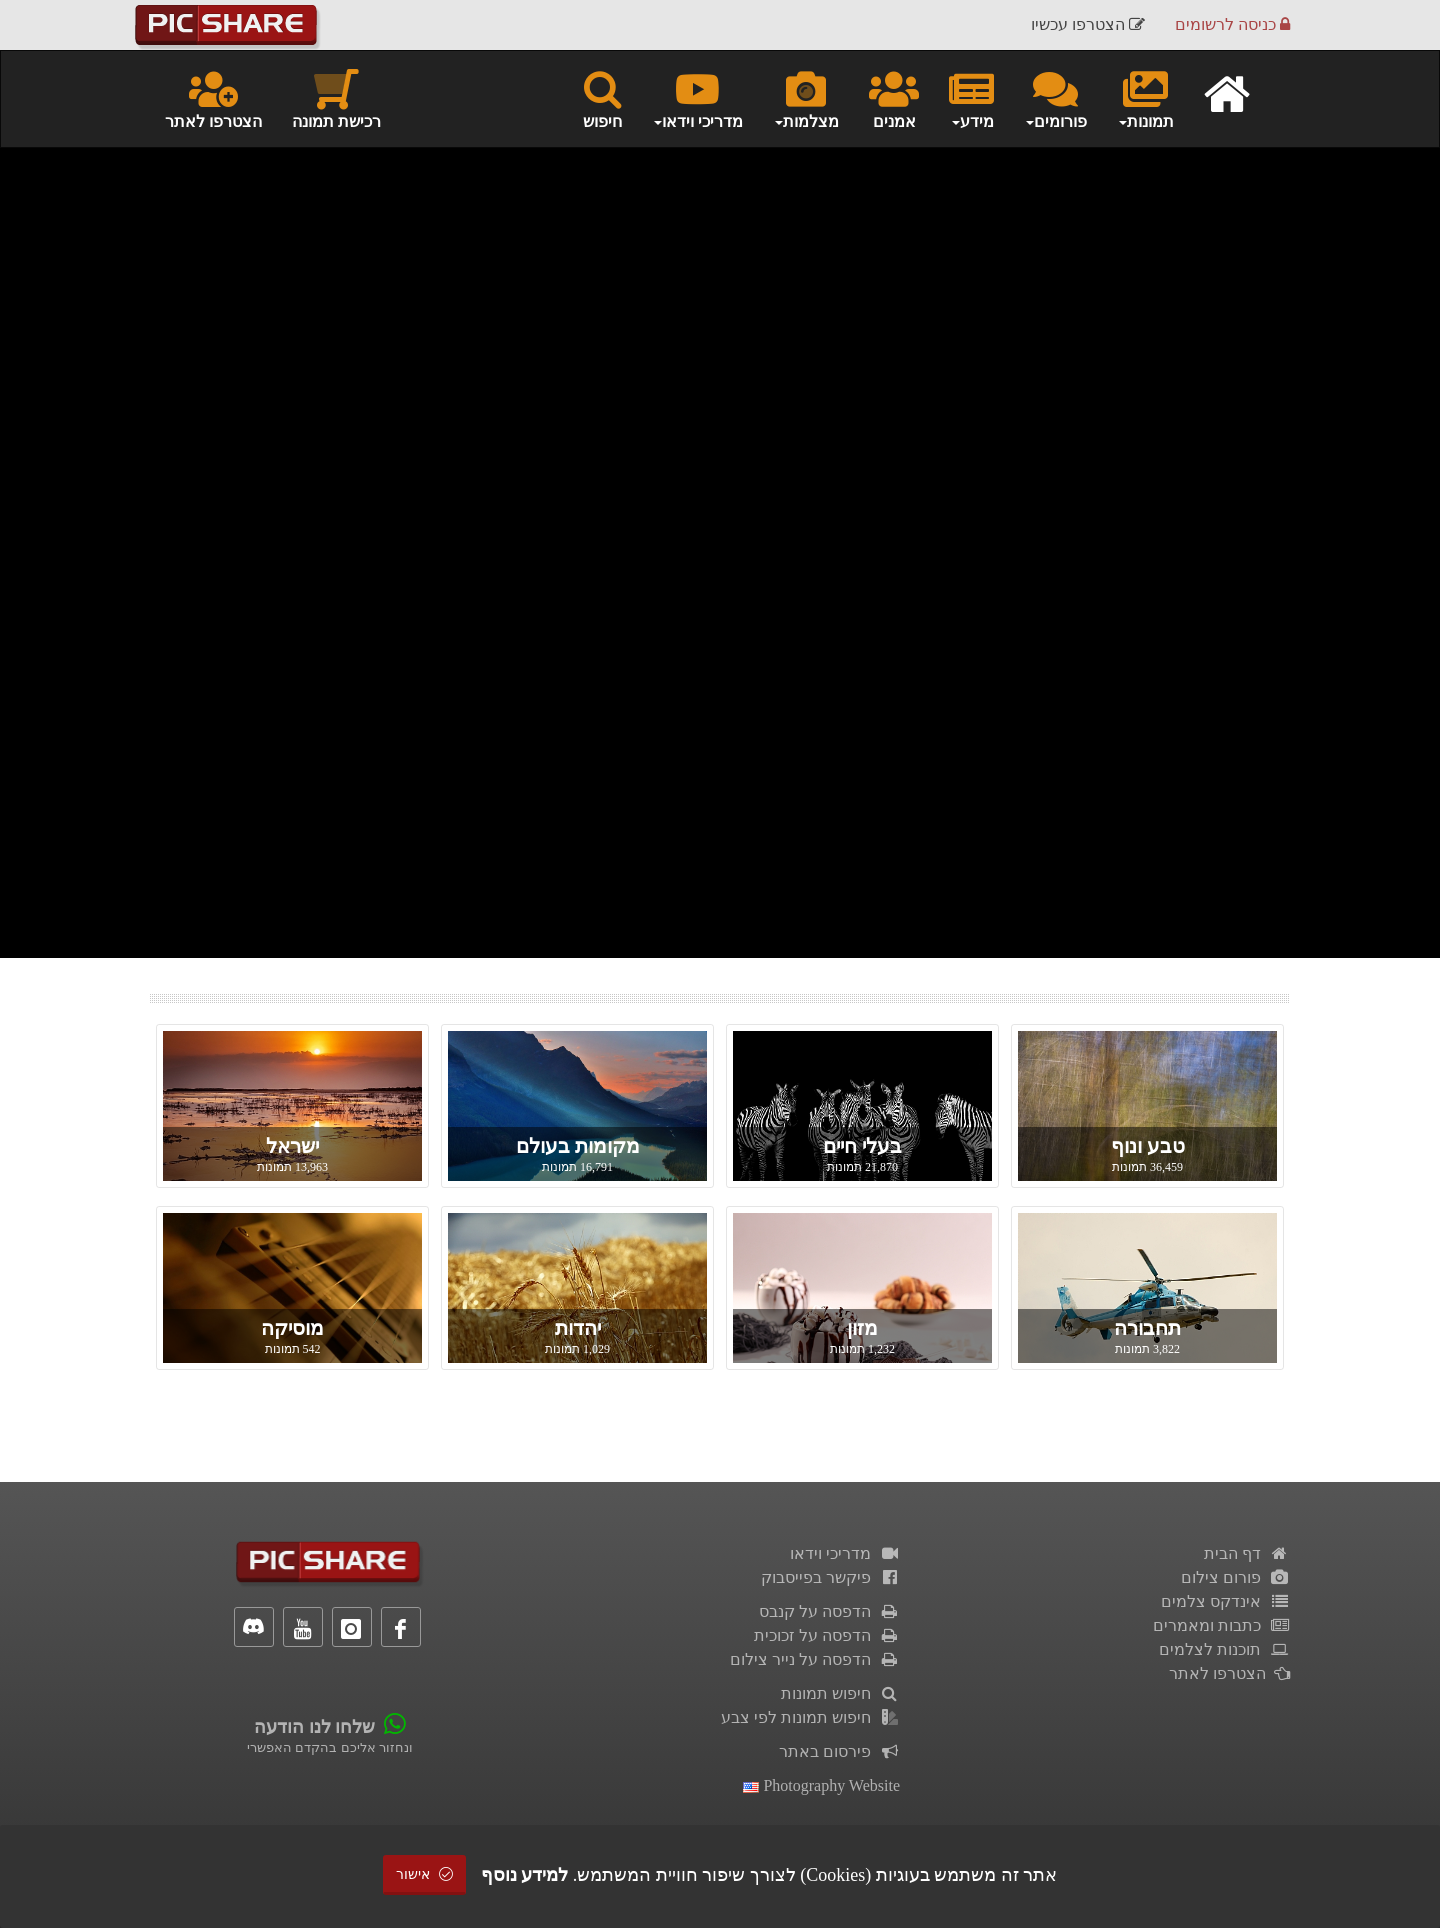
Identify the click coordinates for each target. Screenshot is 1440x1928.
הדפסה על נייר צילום (815, 1659)
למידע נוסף (525, 1875)
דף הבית (1247, 1553)
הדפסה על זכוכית (827, 1635)
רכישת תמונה (336, 98)
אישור (425, 1874)
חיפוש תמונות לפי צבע (810, 1717)
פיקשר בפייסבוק (830, 1577)
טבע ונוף (1148, 1146)
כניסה (1232, 24)
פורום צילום (1235, 1577)
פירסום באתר (839, 1751)
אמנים (894, 98)
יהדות (578, 1328)
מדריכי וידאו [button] (697, 98)
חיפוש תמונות (840, 1693)
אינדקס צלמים (1225, 1601)
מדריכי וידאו (845, 1553)
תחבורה (1147, 1328)
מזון (862, 1328)
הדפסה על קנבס (829, 1611)
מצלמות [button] (806, 98)
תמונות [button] (1145, 98)
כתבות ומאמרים (1221, 1625)
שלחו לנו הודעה (314, 1727)
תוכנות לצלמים (1224, 1649)
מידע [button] (971, 98)
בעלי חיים (862, 1146)
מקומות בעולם (578, 1146)
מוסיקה (292, 1328)
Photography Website (821, 1785)
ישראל (292, 1146)
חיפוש (602, 98)
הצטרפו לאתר (213, 98)
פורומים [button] (1055, 98)
